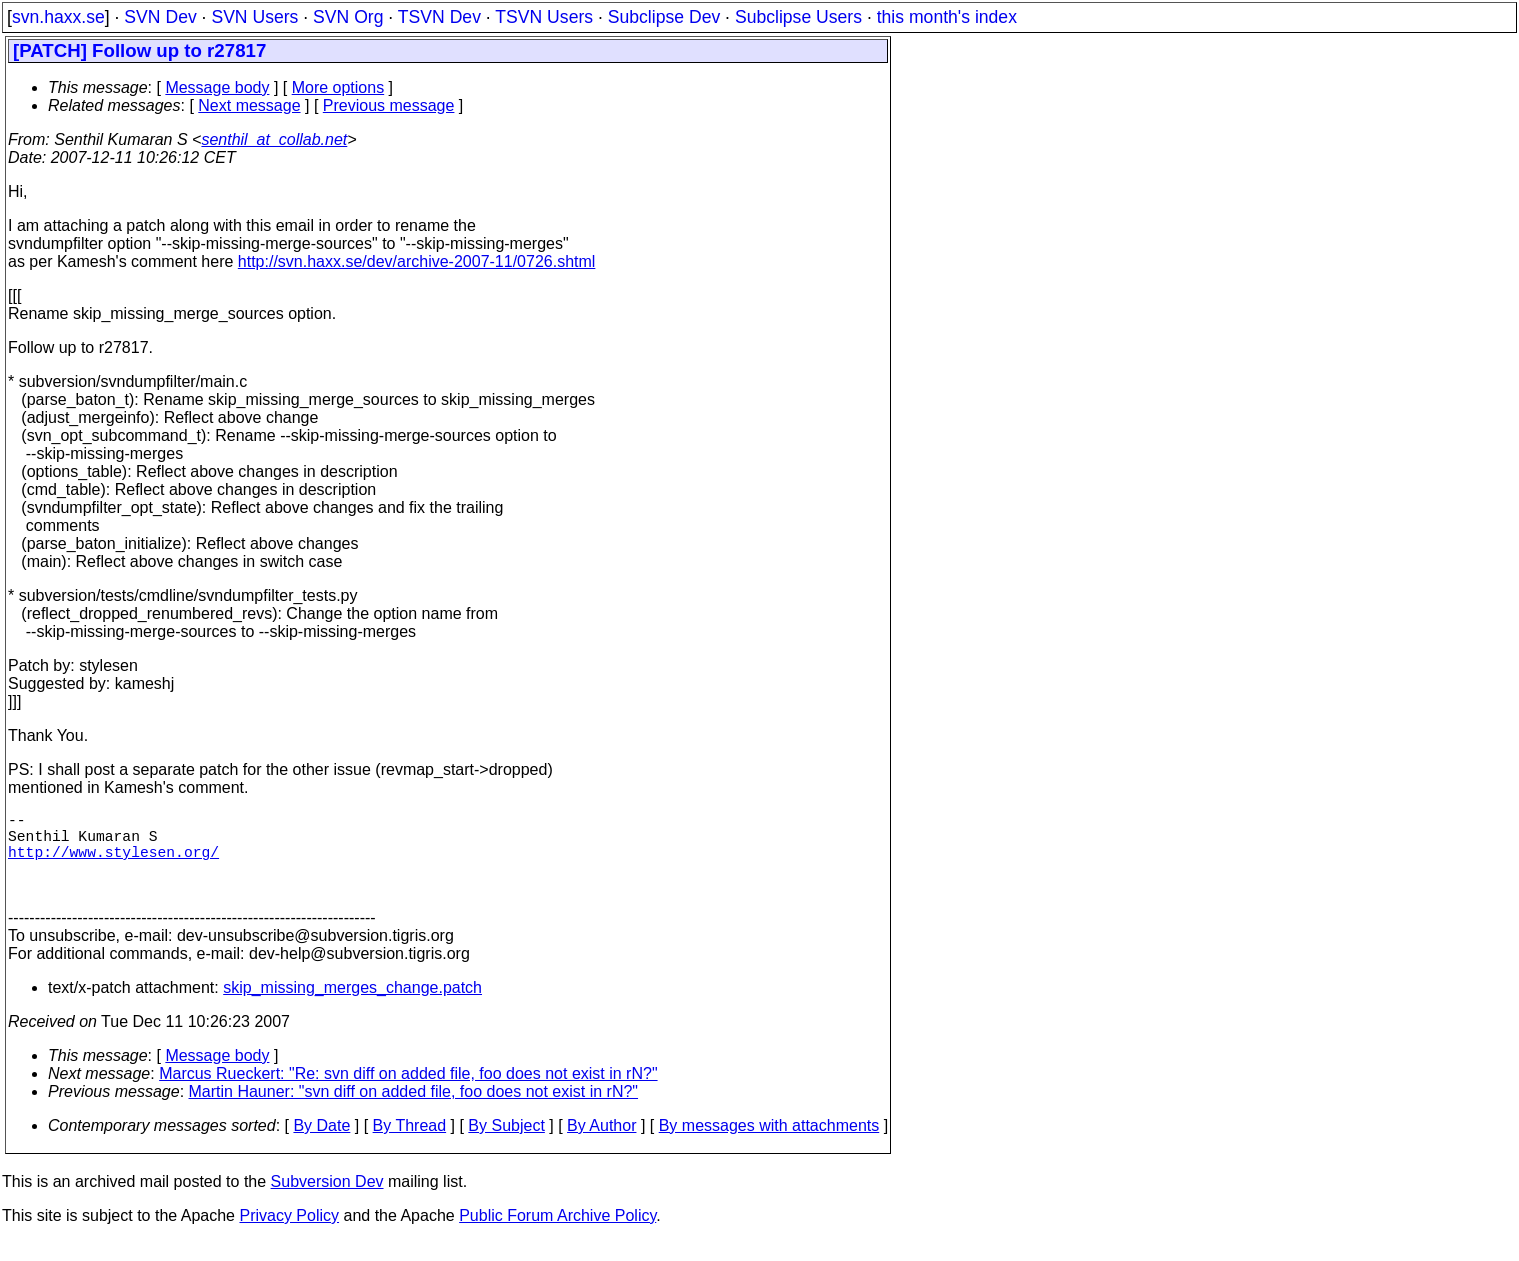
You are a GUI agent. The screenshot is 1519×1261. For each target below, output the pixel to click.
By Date (321, 1145)
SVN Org (348, 17)
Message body (217, 87)
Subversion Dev (327, 1201)
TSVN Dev (439, 17)
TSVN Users (544, 17)
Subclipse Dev (664, 17)
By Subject (506, 1145)
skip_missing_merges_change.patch (352, 1007)
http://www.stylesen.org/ (113, 863)
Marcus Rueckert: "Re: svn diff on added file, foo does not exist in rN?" (408, 1093)
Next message (249, 105)
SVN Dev (160, 17)
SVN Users (254, 17)
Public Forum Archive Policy (557, 1235)
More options (338, 87)
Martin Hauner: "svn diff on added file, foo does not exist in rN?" (414, 1111)
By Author (601, 1145)
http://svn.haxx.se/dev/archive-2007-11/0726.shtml (417, 261)
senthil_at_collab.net (274, 139)
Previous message (389, 105)
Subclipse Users (798, 17)
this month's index (947, 17)
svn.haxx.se (58, 17)
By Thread (410, 1145)
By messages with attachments (769, 1145)
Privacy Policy (289, 1235)
